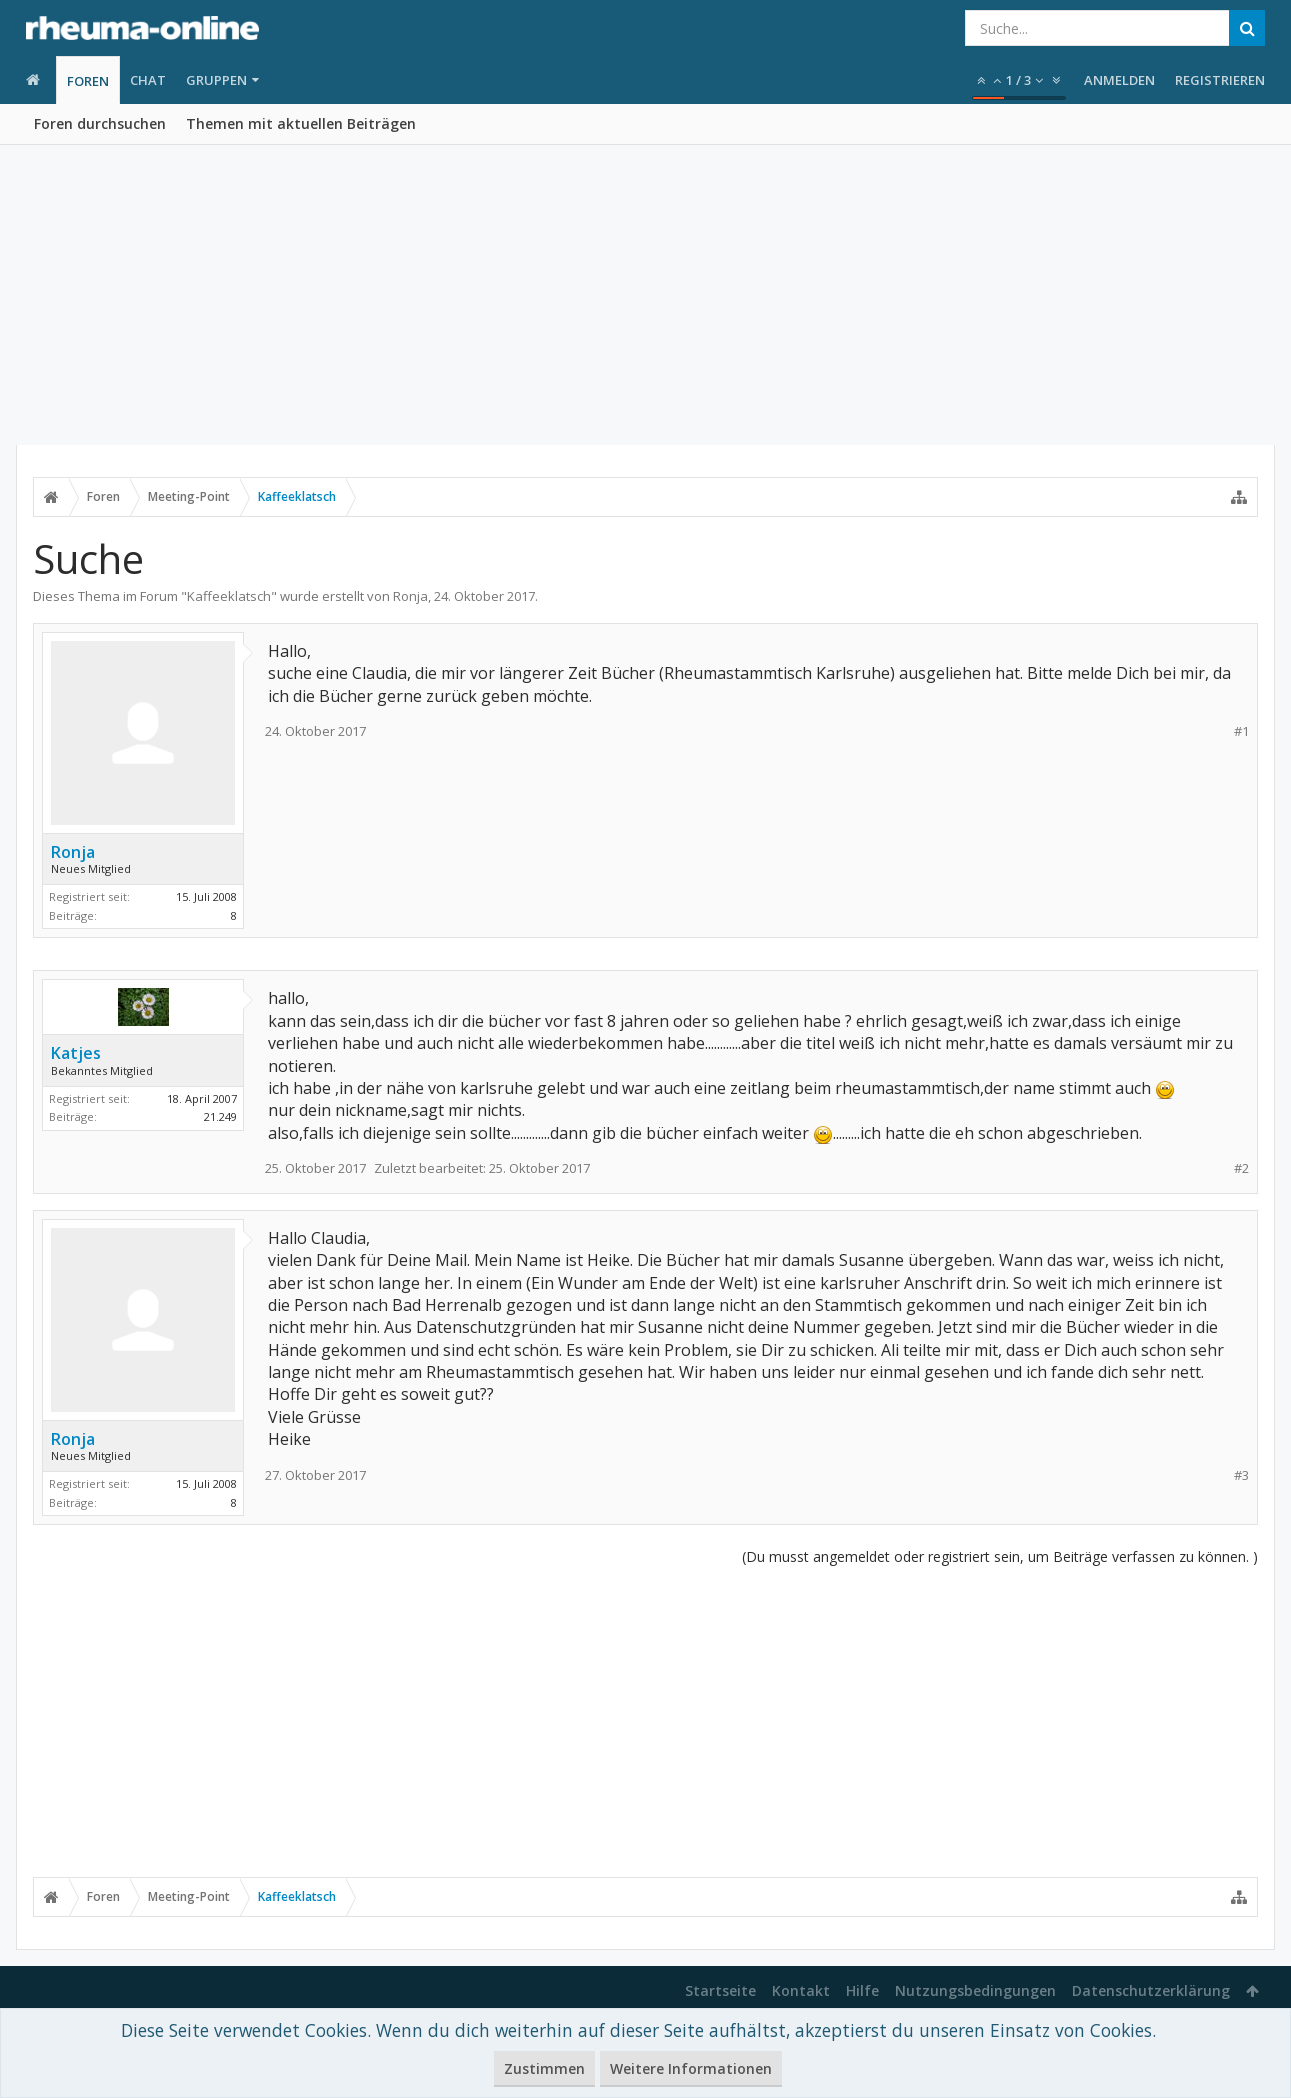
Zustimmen (544, 2068)
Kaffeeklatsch (229, 596)
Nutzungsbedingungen (975, 1990)
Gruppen (216, 80)
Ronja (410, 596)
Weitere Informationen (691, 2068)
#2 (1241, 1168)
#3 (1241, 1475)
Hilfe (862, 1990)
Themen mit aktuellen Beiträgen (301, 123)
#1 (1241, 731)
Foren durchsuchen (100, 123)
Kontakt (801, 1990)
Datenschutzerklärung (1151, 1990)
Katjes (76, 1053)
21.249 (220, 1116)
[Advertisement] (646, 295)
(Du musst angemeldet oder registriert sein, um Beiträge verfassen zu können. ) (1000, 1556)
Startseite (720, 1990)
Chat (148, 80)
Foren (88, 81)
